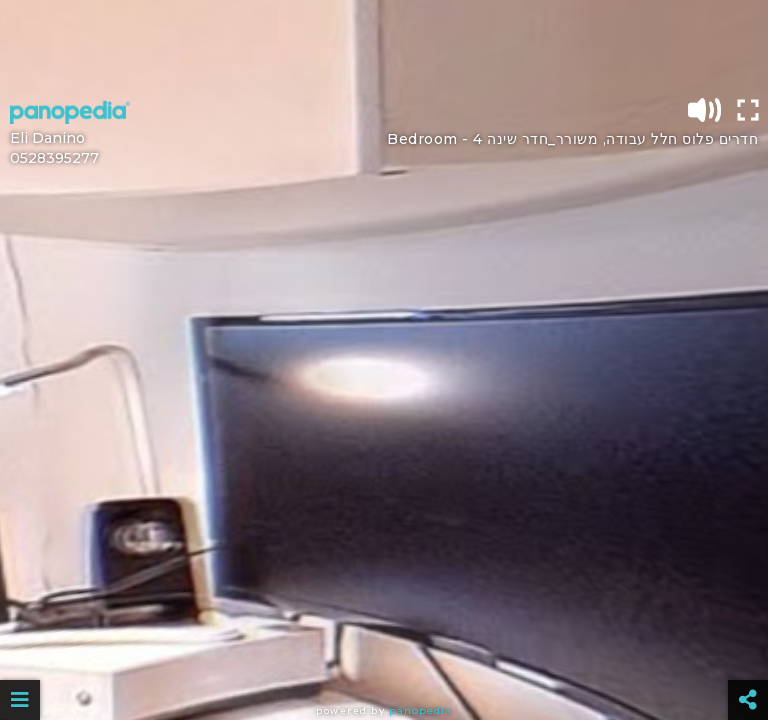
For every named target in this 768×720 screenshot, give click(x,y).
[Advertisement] (384, 45)
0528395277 (54, 158)
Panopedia (420, 710)
